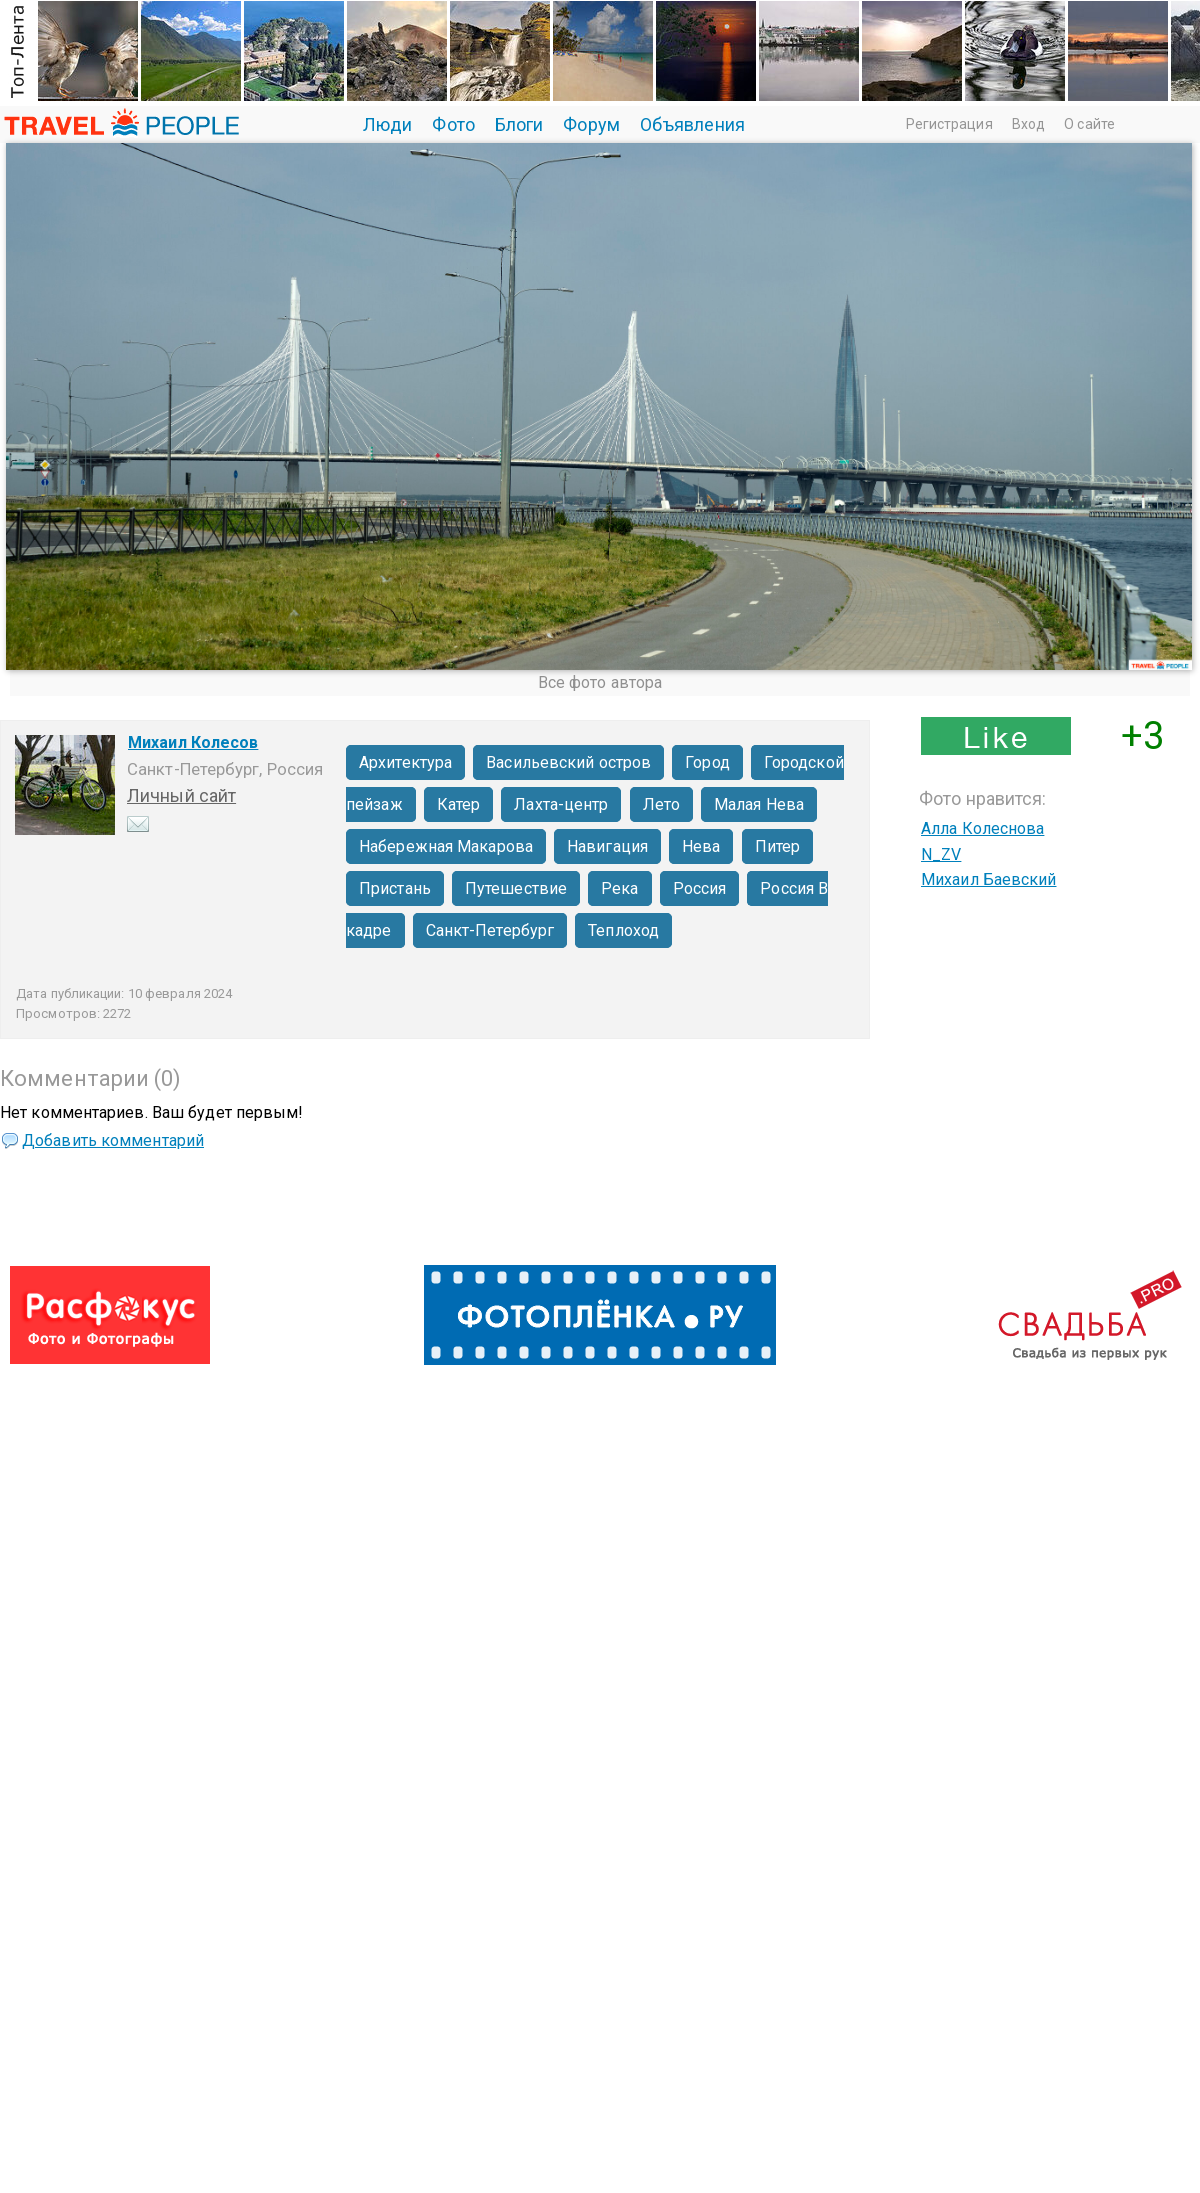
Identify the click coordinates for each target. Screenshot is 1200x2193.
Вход (1028, 124)
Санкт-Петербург (490, 930)
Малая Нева (759, 804)
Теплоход (623, 930)
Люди (387, 124)
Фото (453, 124)
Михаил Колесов (193, 742)
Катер (459, 804)
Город (707, 762)
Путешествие (516, 888)
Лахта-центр (561, 804)
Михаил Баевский (989, 879)
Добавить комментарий (113, 1140)
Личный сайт (181, 795)
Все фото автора (600, 682)
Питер (778, 846)
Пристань (395, 888)
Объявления (692, 124)
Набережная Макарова (446, 846)
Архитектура (405, 762)
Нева (701, 846)
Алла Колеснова (982, 828)
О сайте (1089, 124)
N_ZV (941, 854)
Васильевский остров (568, 762)
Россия (700, 888)
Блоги (519, 124)
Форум (591, 124)
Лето (661, 804)
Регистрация (949, 124)
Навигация (607, 846)
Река (619, 888)
